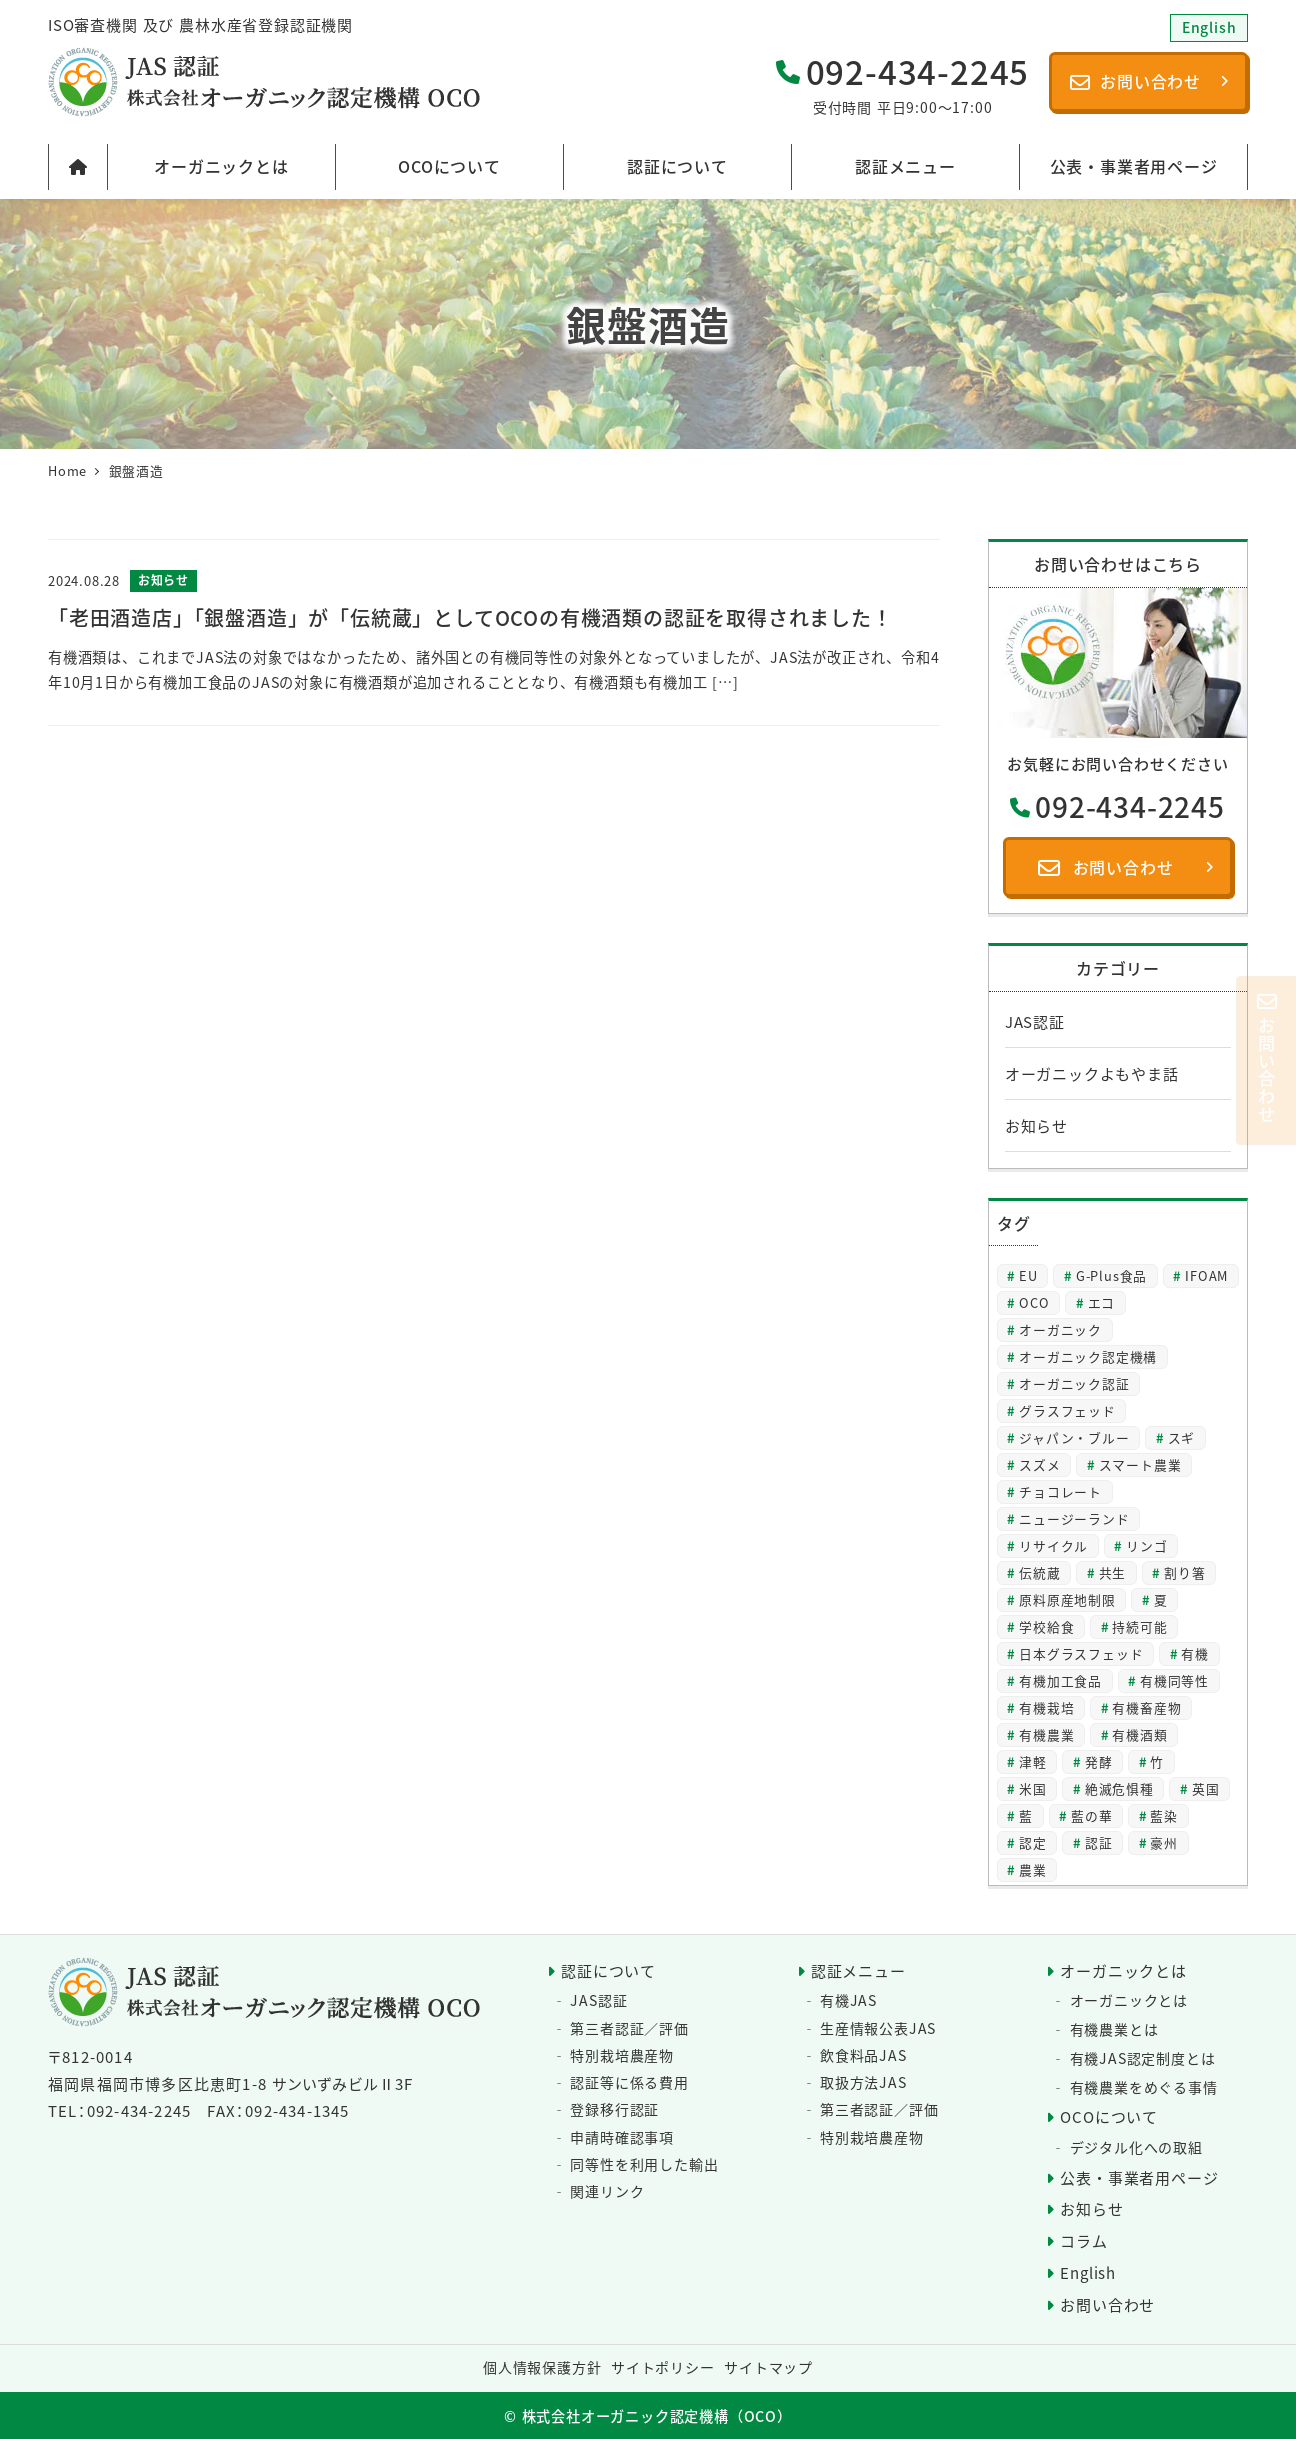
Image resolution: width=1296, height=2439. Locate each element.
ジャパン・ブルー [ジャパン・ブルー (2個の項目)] (1074, 1437)
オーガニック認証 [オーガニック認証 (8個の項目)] (1074, 1383)
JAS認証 (1035, 1021)
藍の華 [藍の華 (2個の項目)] (1091, 1815)
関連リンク (607, 2191)
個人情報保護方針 (542, 2367)
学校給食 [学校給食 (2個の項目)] (1046, 1626)
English (1088, 2272)
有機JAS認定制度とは (1143, 2058)
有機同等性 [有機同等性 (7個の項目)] (1174, 1680)
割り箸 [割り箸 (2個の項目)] (1184, 1572)
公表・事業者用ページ (1139, 2177)
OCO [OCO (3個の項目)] (1034, 1302)
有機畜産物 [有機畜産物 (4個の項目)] (1146, 1707)
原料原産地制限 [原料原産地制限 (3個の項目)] (1067, 1599)
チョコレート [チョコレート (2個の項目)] (1060, 1491)
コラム (1083, 2240)
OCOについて (1109, 2116)
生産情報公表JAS (878, 2028)
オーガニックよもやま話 (1092, 1073)
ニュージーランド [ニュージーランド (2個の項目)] (1074, 1518)
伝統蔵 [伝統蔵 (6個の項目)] (1039, 1572)
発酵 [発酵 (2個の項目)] (1099, 1761)
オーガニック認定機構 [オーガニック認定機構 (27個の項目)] (1088, 1356)
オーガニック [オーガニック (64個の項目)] (1060, 1329)
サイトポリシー (663, 2367)
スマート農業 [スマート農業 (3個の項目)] (1140, 1464)
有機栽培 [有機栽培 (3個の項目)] (1046, 1707)
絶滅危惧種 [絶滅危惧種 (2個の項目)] (1119, 1788)
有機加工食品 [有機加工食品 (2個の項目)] (1060, 1680)
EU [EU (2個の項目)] (1028, 1275)
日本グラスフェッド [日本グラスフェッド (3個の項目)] (1081, 1653)
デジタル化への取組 (1136, 2147)
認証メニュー (858, 1970)
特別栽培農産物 (622, 2055)
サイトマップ (768, 2367)
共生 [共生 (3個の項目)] (1113, 1572)
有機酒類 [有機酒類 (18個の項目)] (1139, 1734)
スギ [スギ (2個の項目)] (1182, 1437)
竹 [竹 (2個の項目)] (1157, 1761)
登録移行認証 (614, 2109)
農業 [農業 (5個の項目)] (1033, 1869)
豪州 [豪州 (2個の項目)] (1164, 1842)
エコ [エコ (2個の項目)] (1102, 1302)
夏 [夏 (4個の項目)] (1161, 1599)
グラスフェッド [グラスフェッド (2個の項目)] (1067, 1410)
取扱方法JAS (863, 2082)
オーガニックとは (1123, 1970)
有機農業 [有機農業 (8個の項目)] (1046, 1734)
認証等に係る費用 (629, 2082)
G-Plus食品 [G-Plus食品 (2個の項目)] (1111, 1275)
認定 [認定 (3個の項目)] (1033, 1842)
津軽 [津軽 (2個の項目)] (1033, 1761)
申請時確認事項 (622, 2137)
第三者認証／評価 (629, 2028)
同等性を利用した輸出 (644, 2164)
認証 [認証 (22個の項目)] (1099, 1842)
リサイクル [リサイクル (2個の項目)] (1053, 1545)
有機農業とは (1114, 2029)
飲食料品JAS (863, 2055)
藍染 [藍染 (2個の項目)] (1164, 1815)
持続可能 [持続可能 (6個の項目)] (1139, 1626)
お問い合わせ (1107, 2304)
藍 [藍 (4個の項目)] (1026, 1815)
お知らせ (1036, 1125)
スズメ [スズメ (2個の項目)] (1039, 1464)
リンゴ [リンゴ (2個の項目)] (1146, 1545)
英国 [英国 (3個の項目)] (1206, 1788)
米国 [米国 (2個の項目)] (1033, 1788)
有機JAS (848, 2000)
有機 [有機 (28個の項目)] (1195, 1653)
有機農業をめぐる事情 (1144, 2087)
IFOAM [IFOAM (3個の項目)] (1206, 1275)
